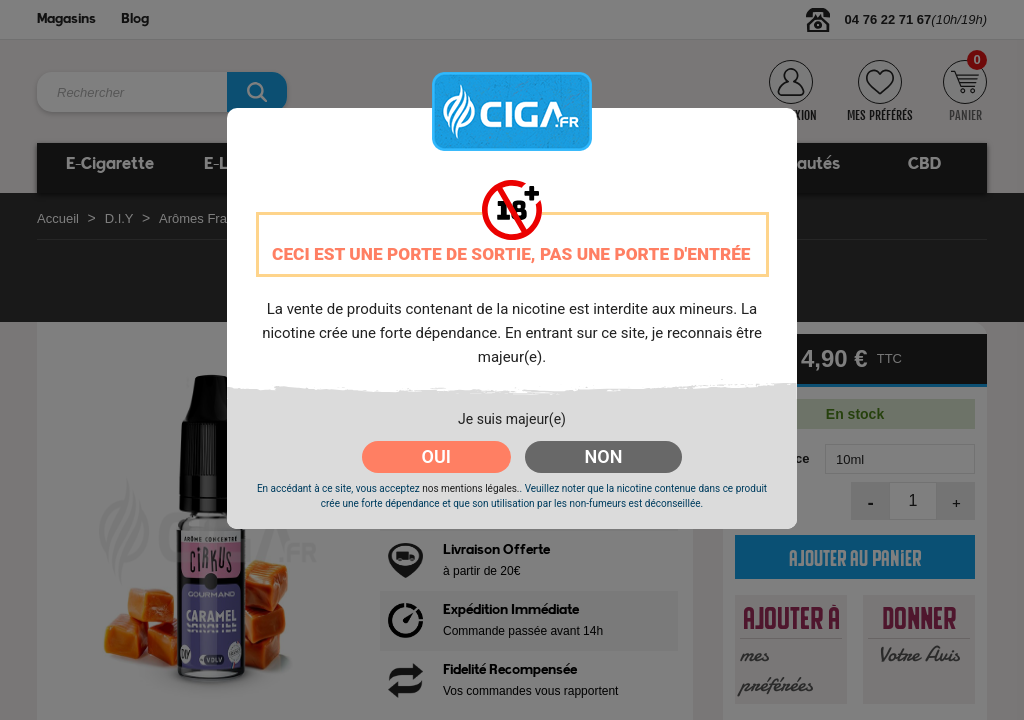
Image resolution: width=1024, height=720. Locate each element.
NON (604, 456)
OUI (436, 456)
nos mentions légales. (470, 488)
